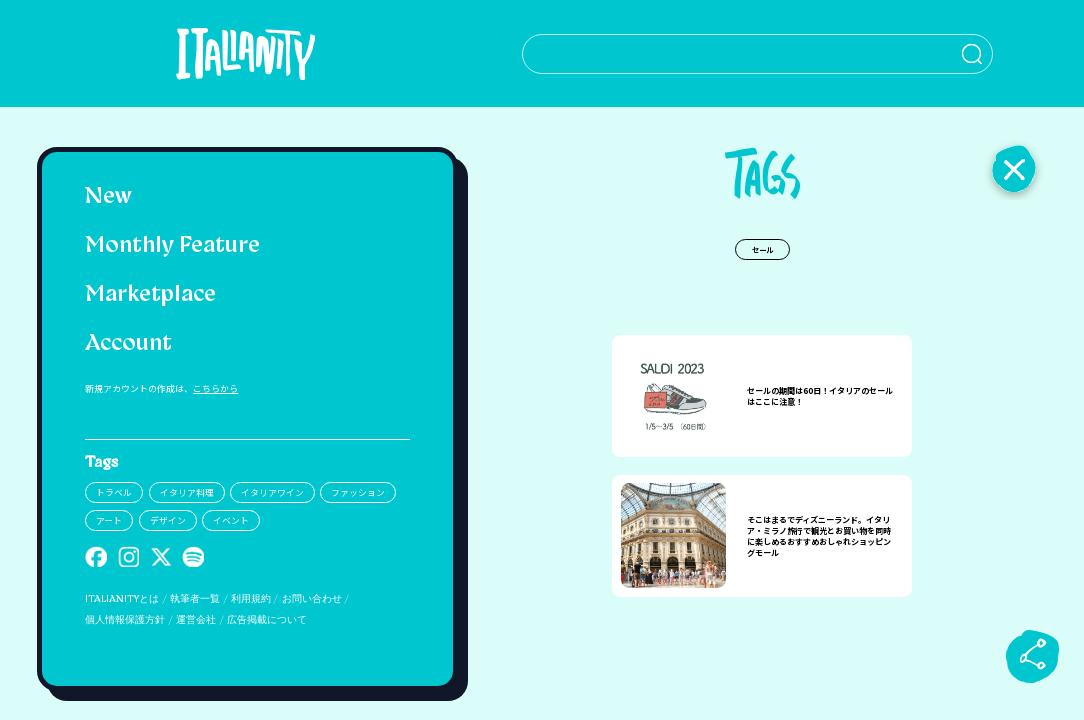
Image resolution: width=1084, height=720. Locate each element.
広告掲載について (267, 620)
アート (109, 520)
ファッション (358, 492)
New (108, 197)
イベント (231, 520)
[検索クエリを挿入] (762, 54)
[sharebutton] (1033, 656)
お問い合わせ (312, 599)
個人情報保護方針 (125, 620)
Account (128, 344)
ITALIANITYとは (122, 599)
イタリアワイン (272, 492)
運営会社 (196, 620)
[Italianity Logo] (247, 53)
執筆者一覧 (195, 599)
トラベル (114, 492)
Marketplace (150, 295)
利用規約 (251, 599)
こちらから (215, 388)
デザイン (168, 520)
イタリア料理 (187, 492)
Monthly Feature (172, 246)
